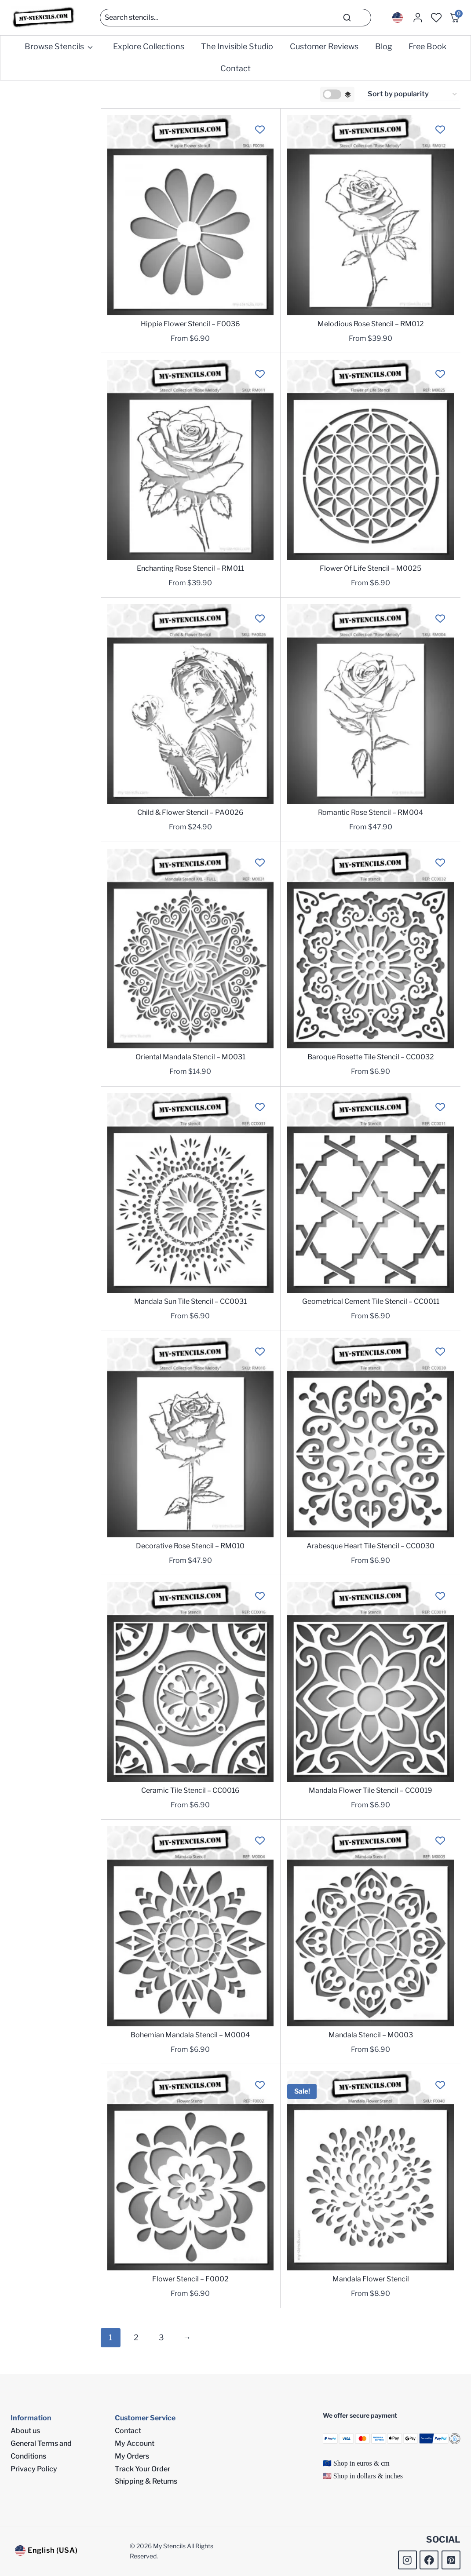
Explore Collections (148, 46)
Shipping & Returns (146, 2481)
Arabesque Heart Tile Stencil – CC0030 (370, 1546)
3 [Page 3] (161, 2337)
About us (25, 2430)
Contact (235, 68)
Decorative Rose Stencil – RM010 (190, 1546)
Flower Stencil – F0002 (190, 2279)
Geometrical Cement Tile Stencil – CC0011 (370, 1301)
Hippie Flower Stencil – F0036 (190, 324)
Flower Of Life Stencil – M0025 (370, 568)
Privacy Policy (34, 2469)
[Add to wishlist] (260, 129)
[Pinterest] (451, 2559)
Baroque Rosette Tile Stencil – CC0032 (370, 1057)
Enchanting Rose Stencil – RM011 (190, 568)
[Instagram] (407, 2559)
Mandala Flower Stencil (370, 2279)
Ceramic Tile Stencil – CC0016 (190, 1790)
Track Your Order (142, 2469)
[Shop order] (412, 95)
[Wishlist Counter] (436, 17)
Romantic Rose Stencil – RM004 (370, 812)
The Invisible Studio (237, 46)
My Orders (132, 2456)
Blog (383, 46)
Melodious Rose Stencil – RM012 (371, 324)
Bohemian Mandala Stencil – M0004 (190, 2035)
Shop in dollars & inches (368, 2475)
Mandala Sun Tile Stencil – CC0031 (190, 1301)
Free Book (427, 46)
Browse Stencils (54, 46)
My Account (134, 2443)
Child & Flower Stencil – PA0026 (190, 812)
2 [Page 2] (136, 2337)
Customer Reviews (324, 46)
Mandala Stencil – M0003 (371, 2035)
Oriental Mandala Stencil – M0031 (190, 1057)
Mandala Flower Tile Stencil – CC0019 (370, 1790)
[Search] (235, 17)
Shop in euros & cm (361, 2463)
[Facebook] (429, 2559)
